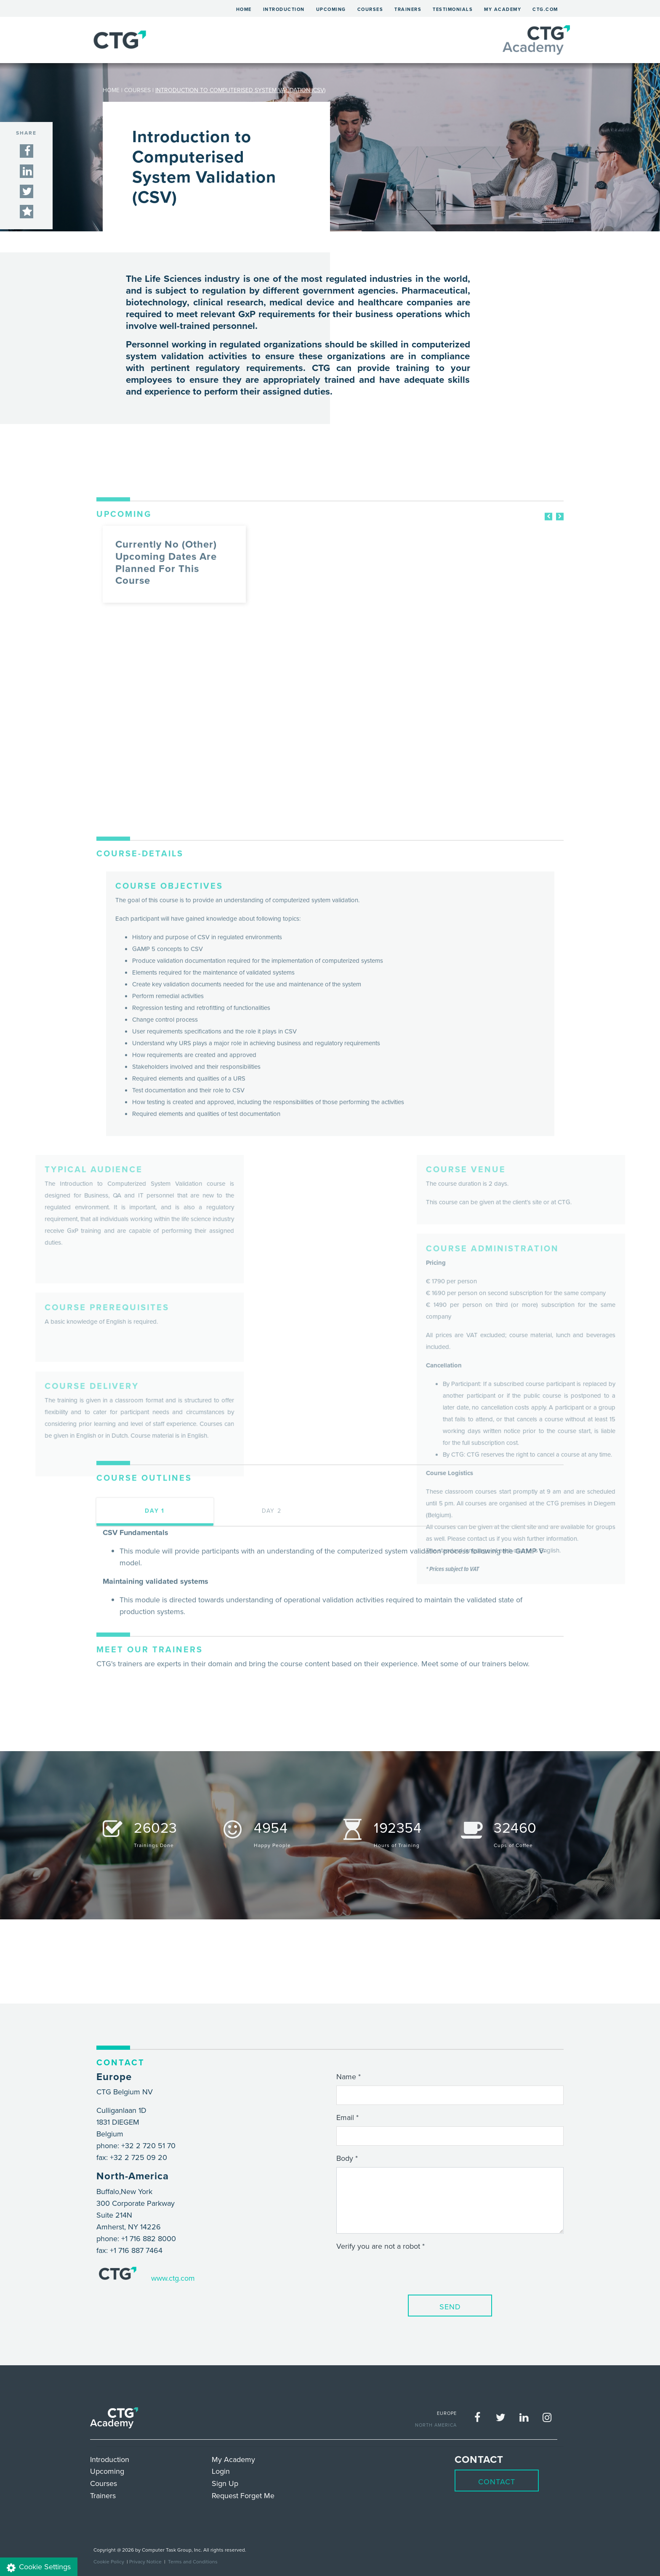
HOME (111, 90)
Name (346, 2076)
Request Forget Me (243, 2495)
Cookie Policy (108, 2561)
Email (345, 2117)
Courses (370, 9)
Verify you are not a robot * (380, 2246)
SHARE (26, 133)
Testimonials (453, 9)
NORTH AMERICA (436, 2425)
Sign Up (225, 2483)
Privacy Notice (145, 2561)
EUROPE (447, 2413)
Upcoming (331, 9)
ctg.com (545, 9)
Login (221, 2471)
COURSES (137, 90)
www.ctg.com (173, 2278)
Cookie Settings (39, 2567)
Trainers (407, 9)
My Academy (502, 9)
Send (450, 2306)
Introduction (284, 9)
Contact (496, 2481)
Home (247, 8)
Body (344, 2158)
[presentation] (400, 2271)
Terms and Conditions (193, 2561)
